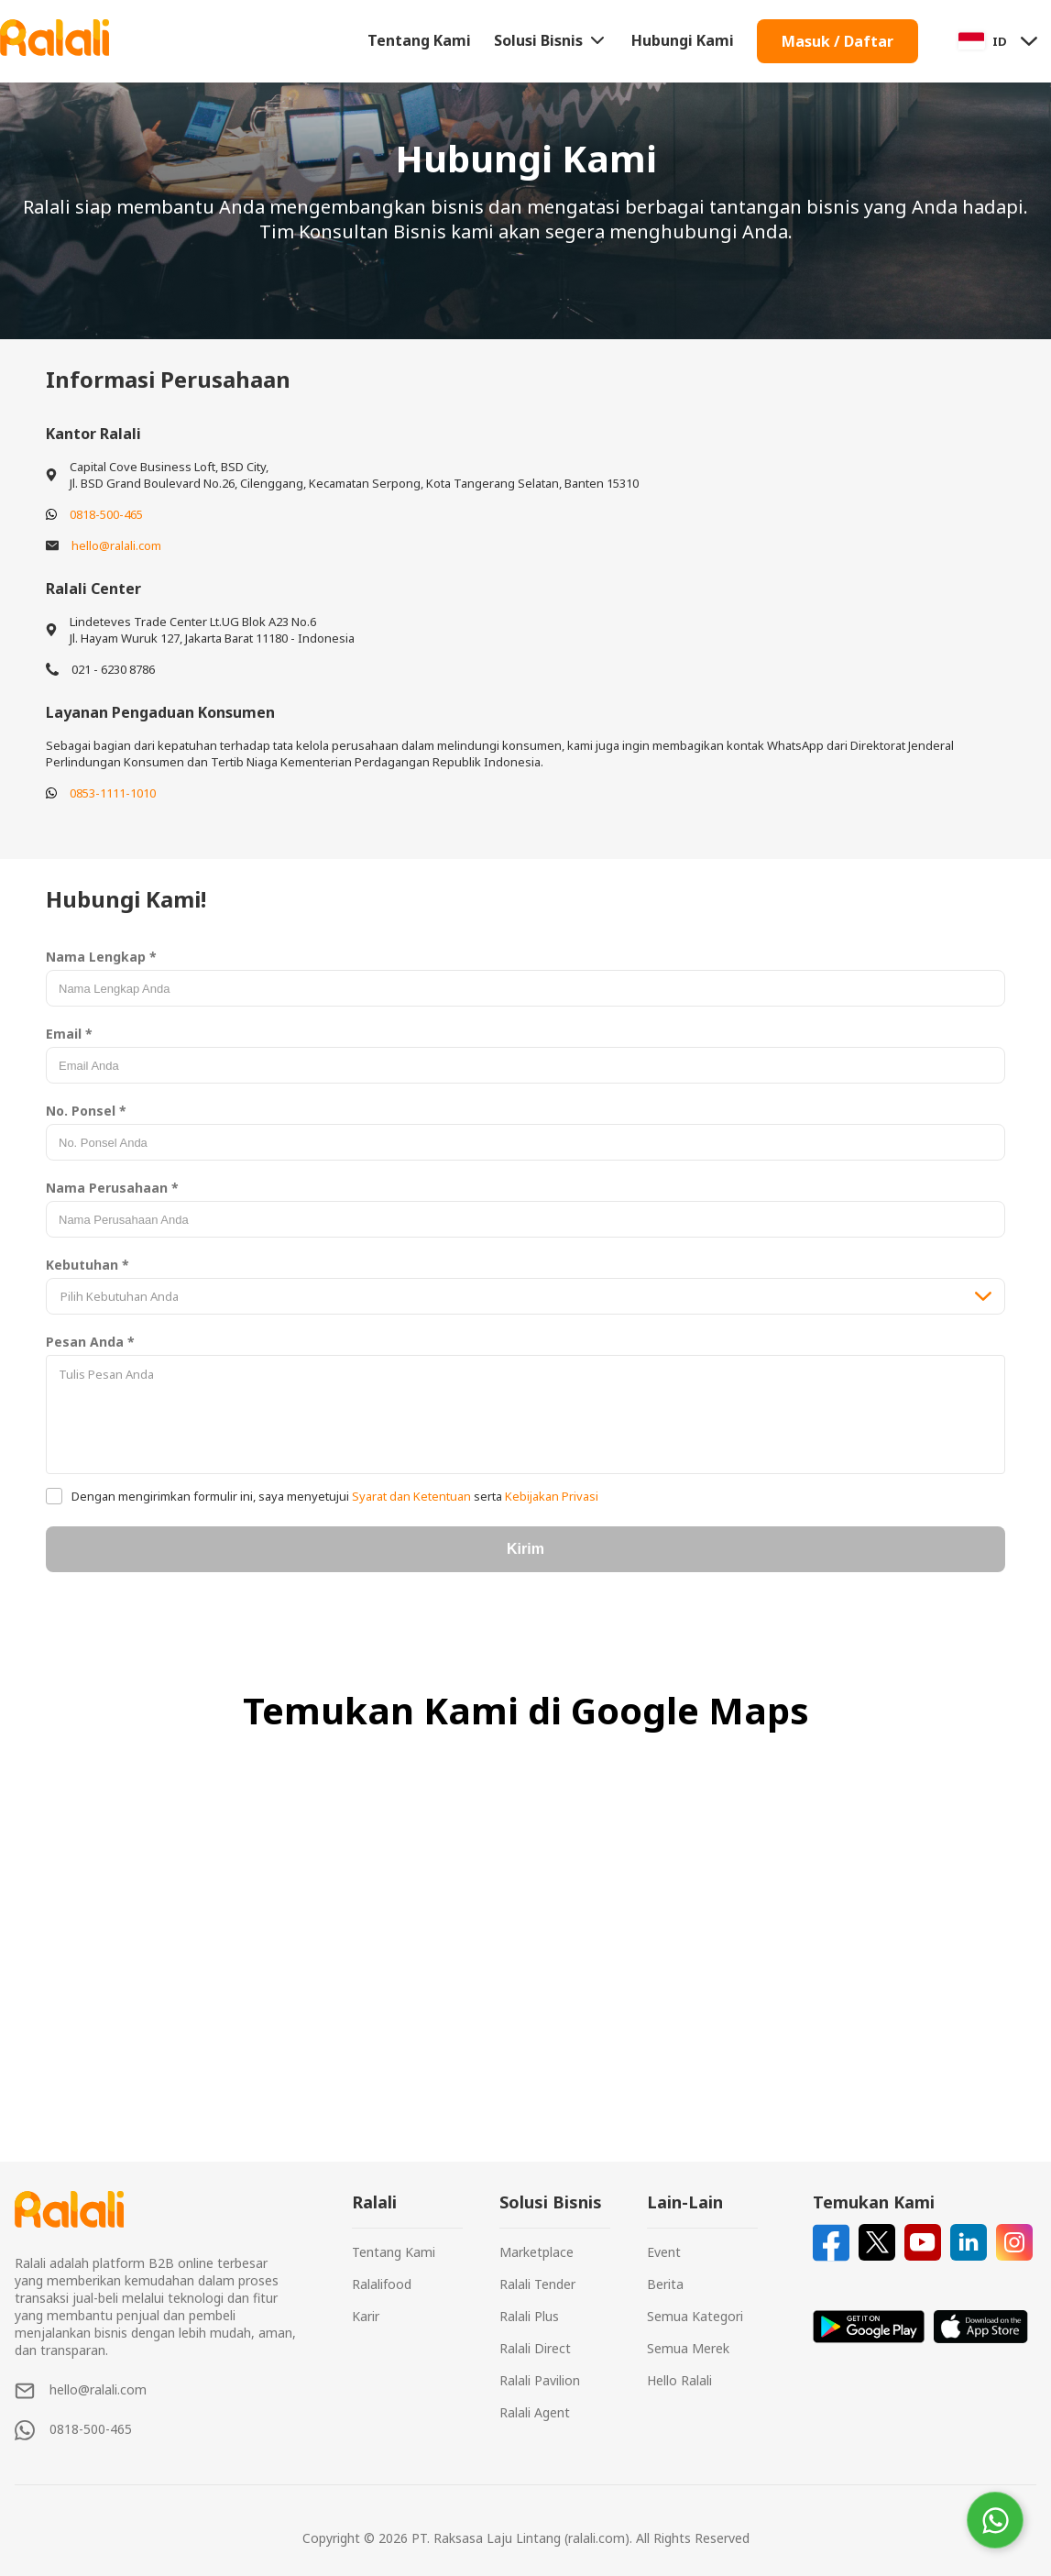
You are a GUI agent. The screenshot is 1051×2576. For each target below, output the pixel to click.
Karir (365, 2316)
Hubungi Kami (682, 40)
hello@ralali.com (116, 545)
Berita (665, 2284)
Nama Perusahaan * (112, 1187)
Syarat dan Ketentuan (411, 1496)
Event (664, 2252)
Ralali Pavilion (539, 2380)
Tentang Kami (419, 40)
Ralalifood (381, 2284)
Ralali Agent (534, 2412)
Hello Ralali (679, 2380)
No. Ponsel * (86, 1110)
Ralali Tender (537, 2284)
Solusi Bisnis (551, 40)
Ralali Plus (529, 2316)
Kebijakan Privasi (550, 1496)
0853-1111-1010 (113, 793)
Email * (69, 1033)
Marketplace (536, 2252)
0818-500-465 (106, 514)
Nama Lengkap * (101, 956)
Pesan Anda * (90, 1341)
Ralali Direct (535, 2348)
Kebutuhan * (87, 1264)
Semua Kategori (695, 2316)
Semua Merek (688, 2348)
